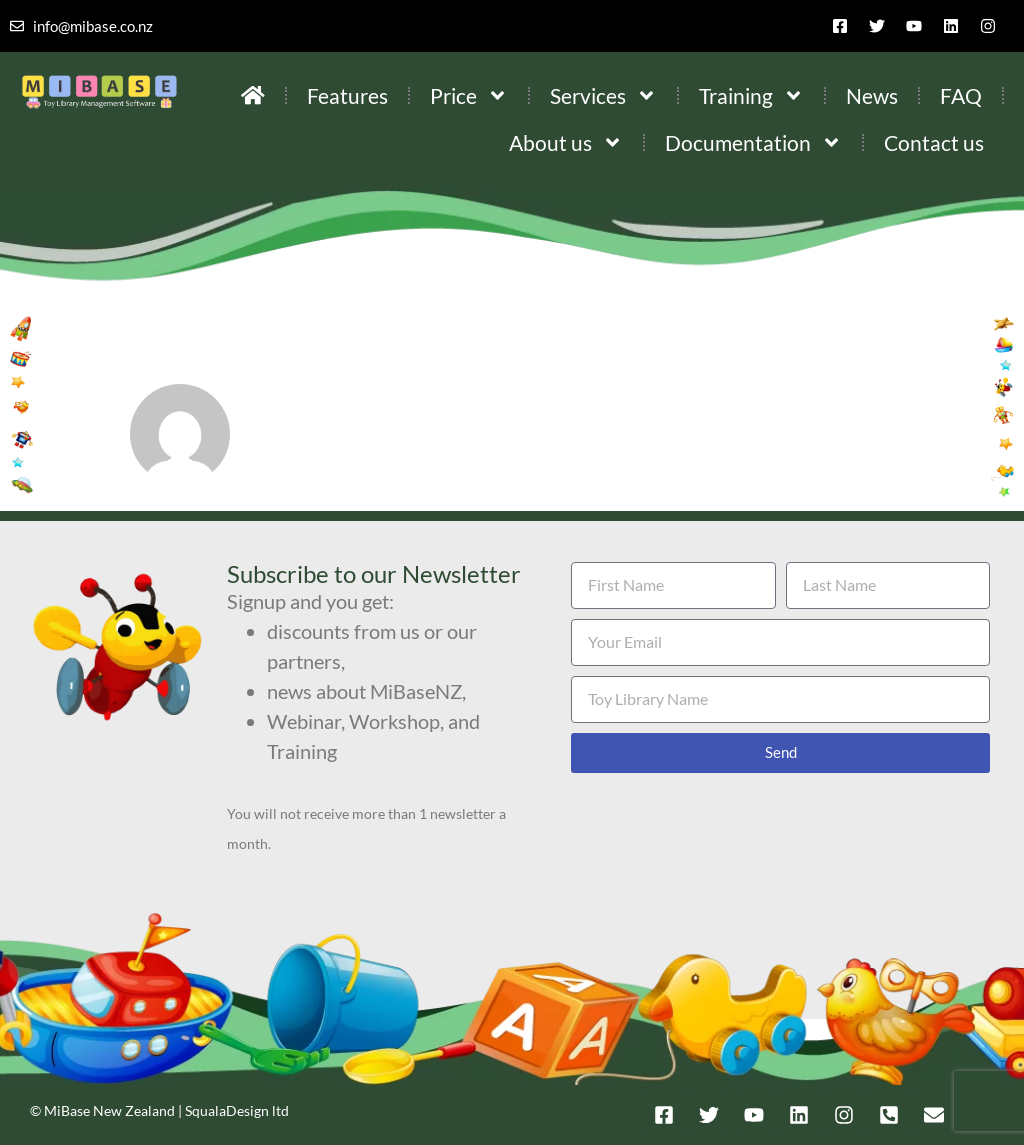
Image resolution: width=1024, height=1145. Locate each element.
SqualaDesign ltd (237, 1110)
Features (347, 95)
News (872, 95)
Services (603, 95)
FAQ (961, 95)
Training (751, 95)
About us (566, 142)
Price (469, 95)
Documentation (753, 142)
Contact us (934, 142)
